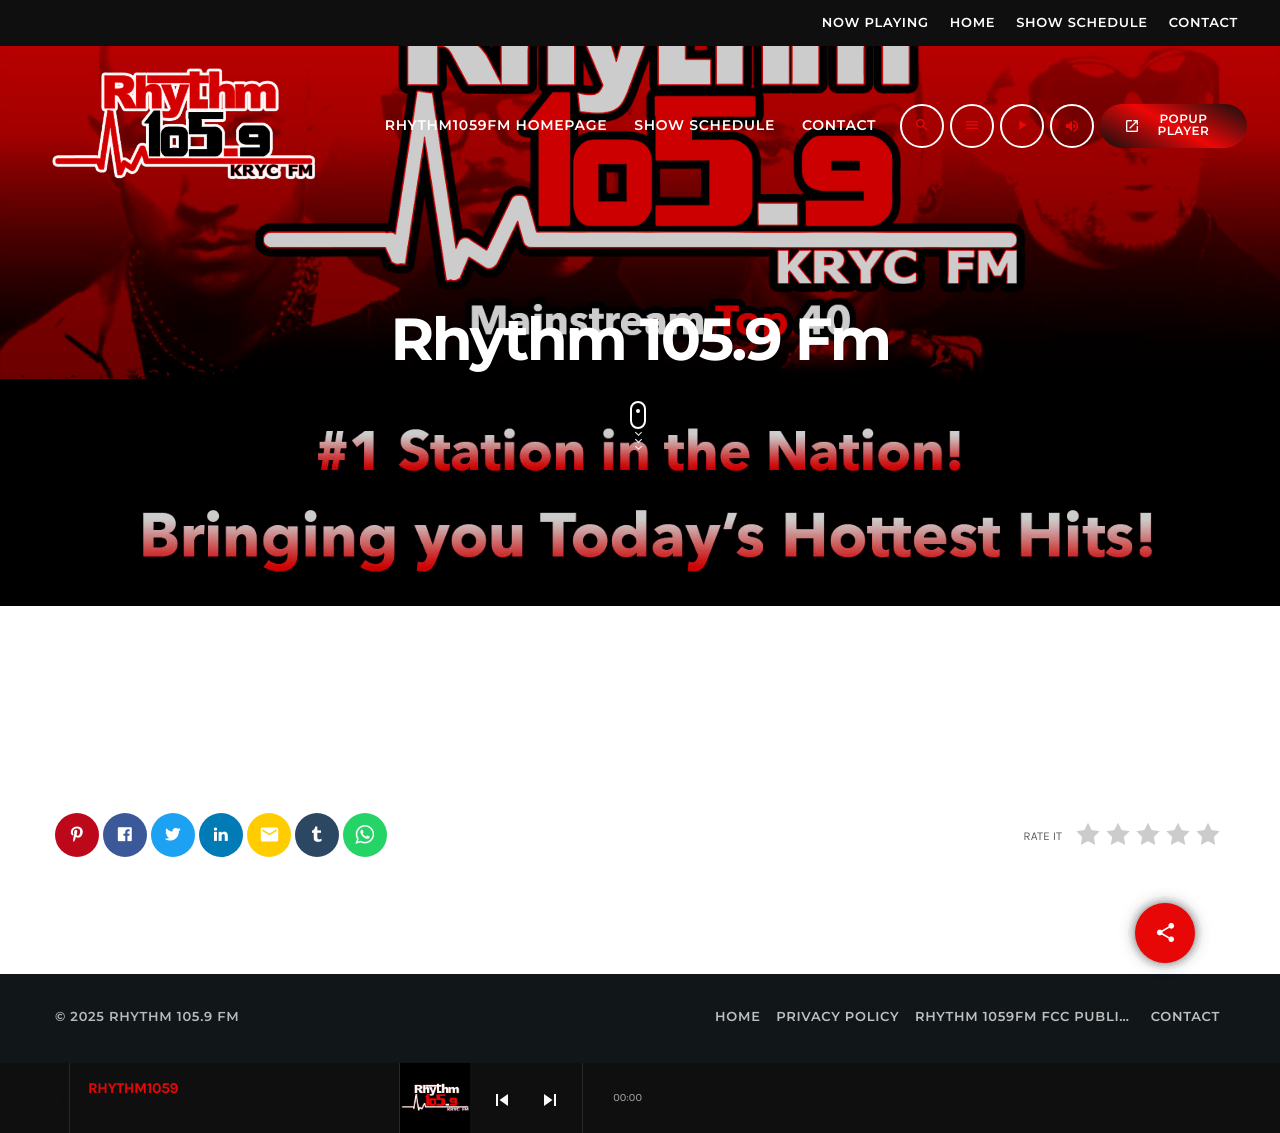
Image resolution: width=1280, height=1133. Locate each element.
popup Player (1166, 125)
